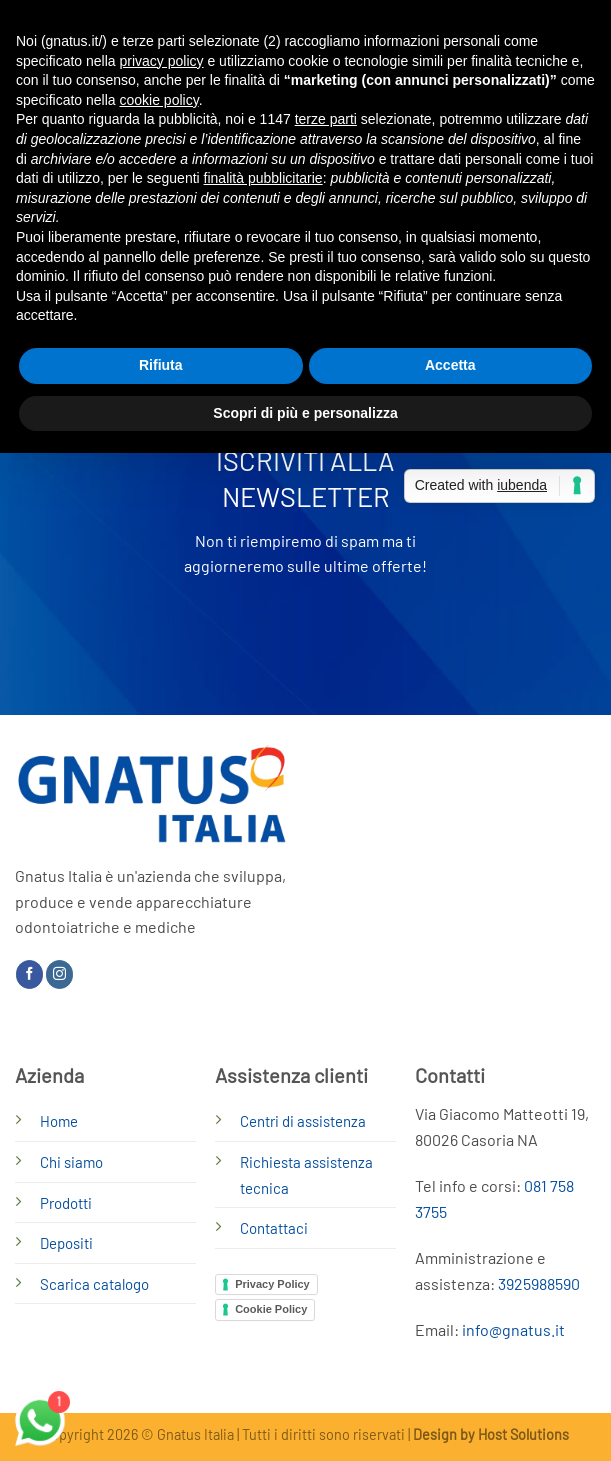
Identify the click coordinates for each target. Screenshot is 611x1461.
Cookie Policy (271, 1309)
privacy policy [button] (162, 61)
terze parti (326, 119)
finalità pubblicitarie (263, 178)
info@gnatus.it (513, 1329)
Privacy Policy (272, 1284)
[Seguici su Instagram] (59, 974)
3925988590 (539, 1283)
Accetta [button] (450, 365)
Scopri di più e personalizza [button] (305, 413)
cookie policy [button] (159, 100)
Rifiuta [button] (161, 365)
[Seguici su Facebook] (29, 974)
